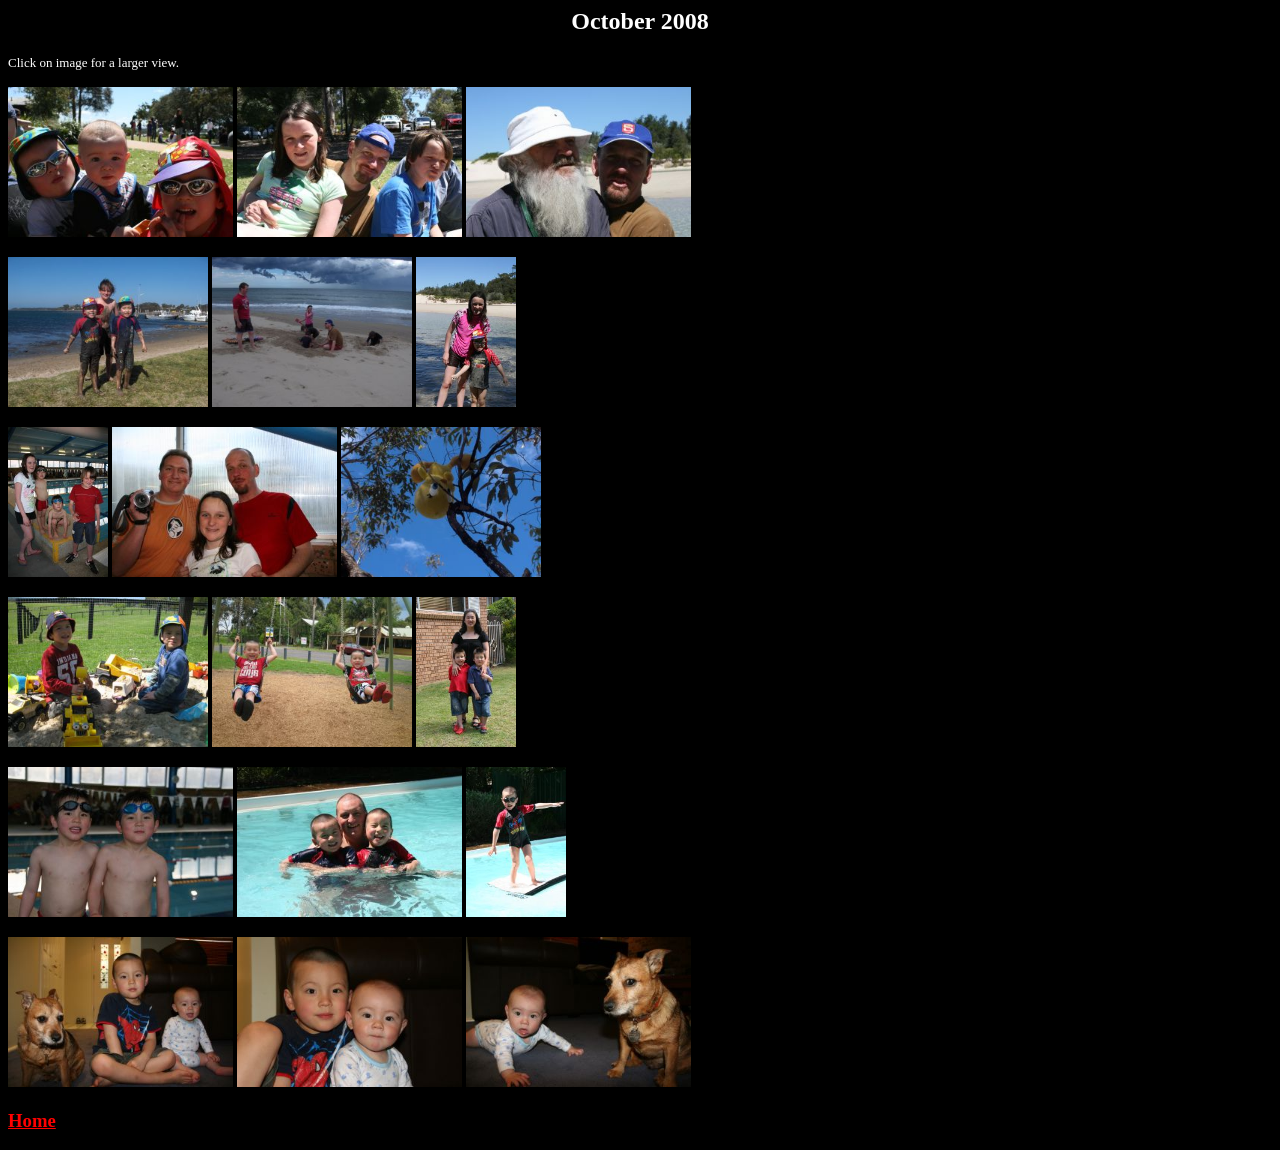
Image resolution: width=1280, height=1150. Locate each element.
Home (32, 1120)
